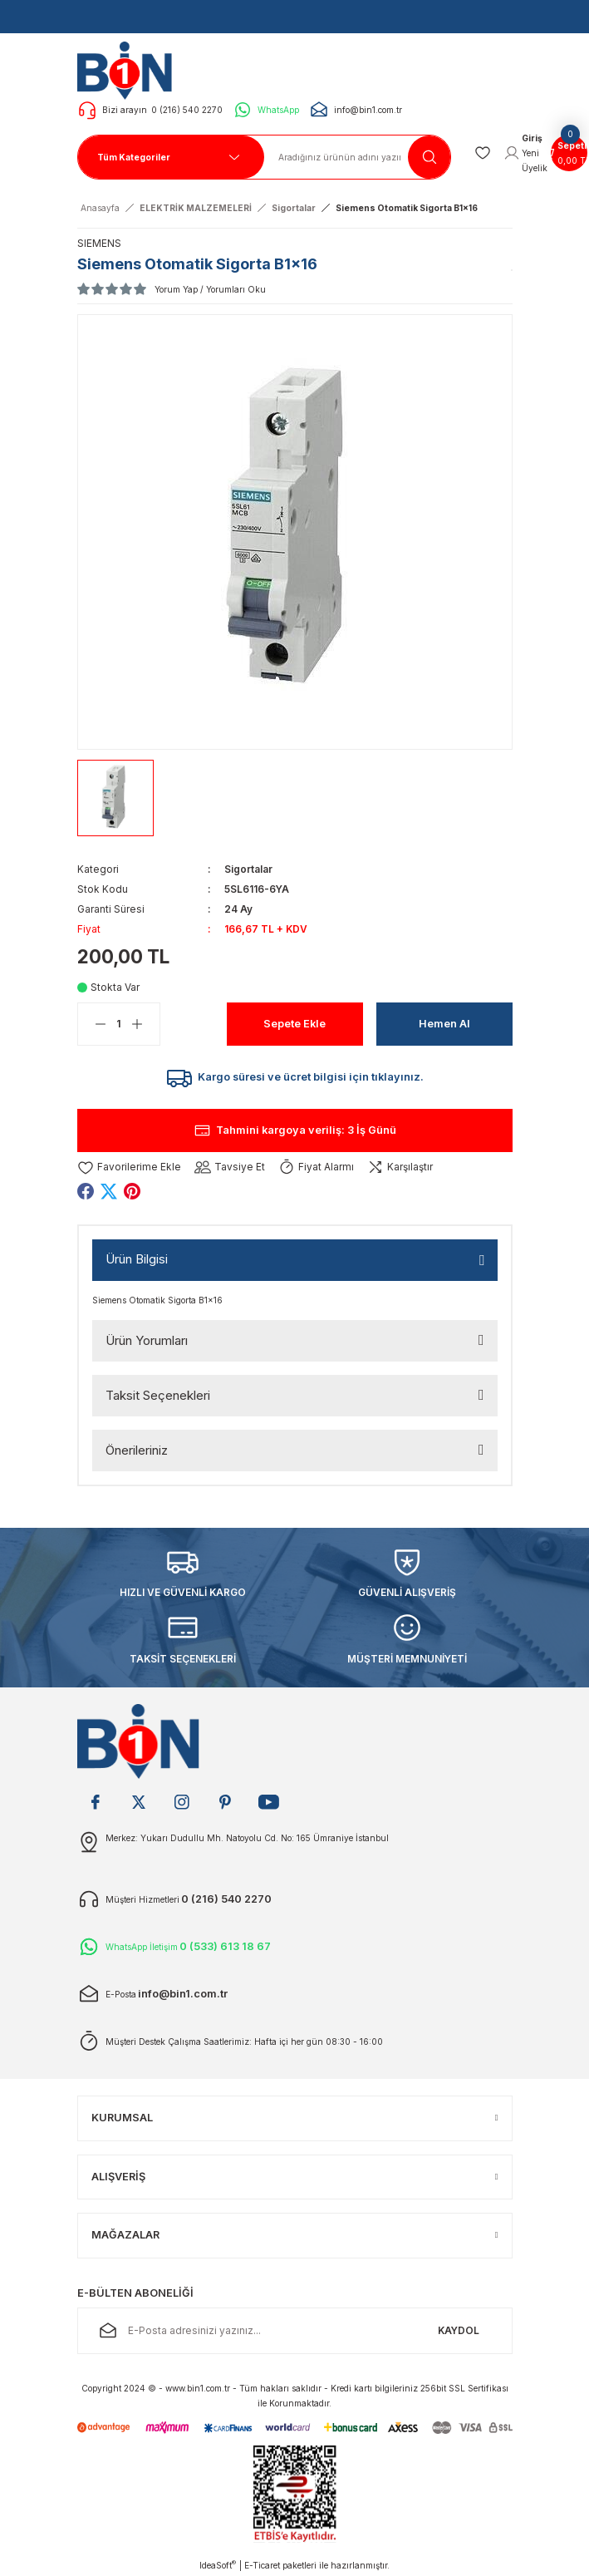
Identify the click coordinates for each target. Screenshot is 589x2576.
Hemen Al (444, 1023)
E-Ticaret (262, 2565)
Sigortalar (248, 869)
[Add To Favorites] (129, 1167)
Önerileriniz (137, 1450)
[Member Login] (526, 153)
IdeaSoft (217, 2564)
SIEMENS (99, 243)
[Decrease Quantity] (92, 1024)
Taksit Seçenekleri (158, 1395)
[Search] (357, 157)
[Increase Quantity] (145, 1024)
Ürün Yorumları (147, 1340)
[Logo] (129, 70)
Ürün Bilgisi (137, 1259)
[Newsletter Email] (295, 2331)
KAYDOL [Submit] (458, 2330)
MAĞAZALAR (125, 2235)
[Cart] (569, 153)
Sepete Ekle (294, 1023)
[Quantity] (118, 1024)
